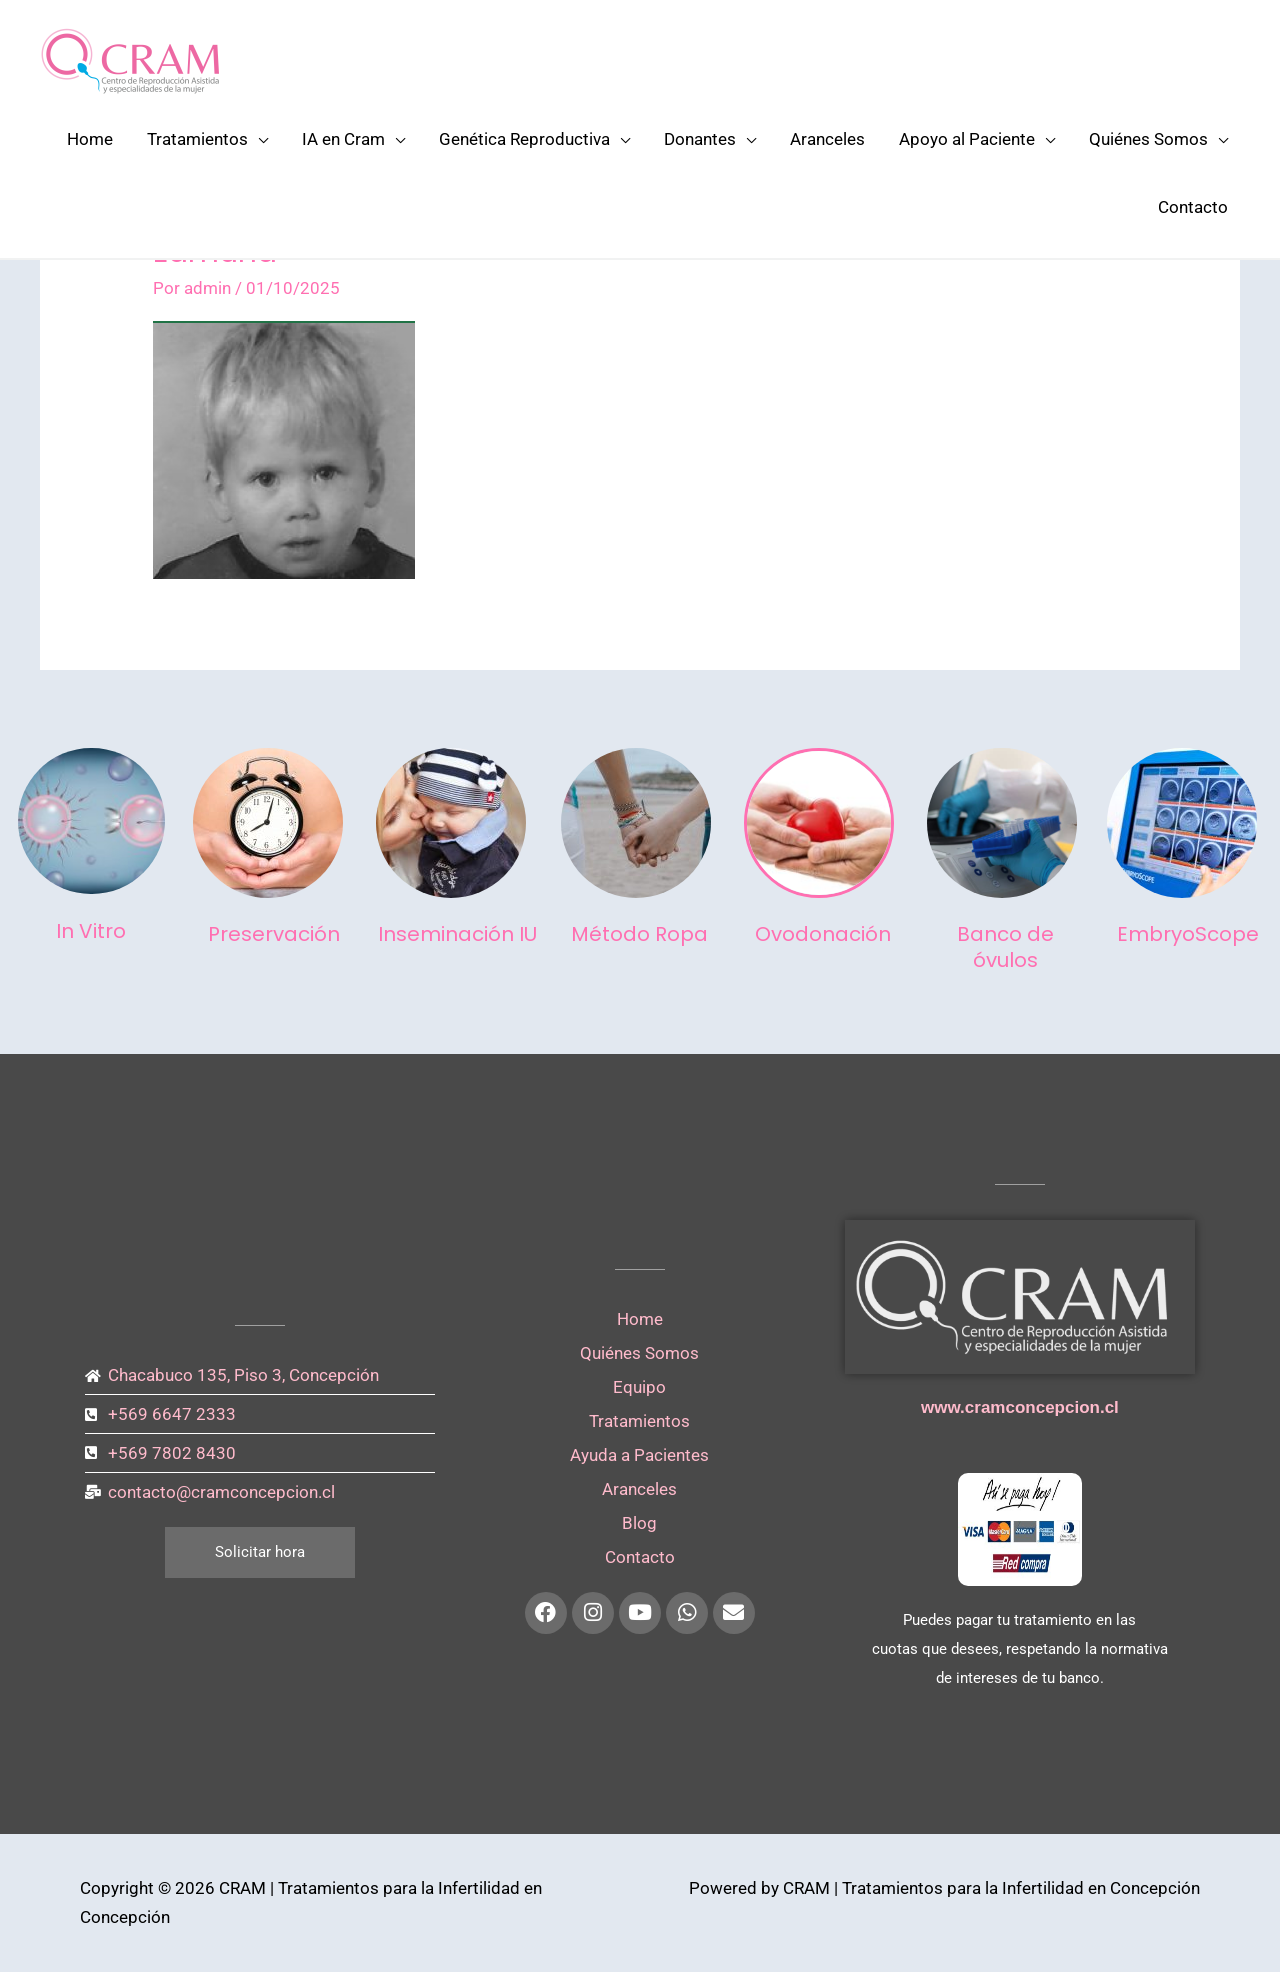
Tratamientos (197, 139)
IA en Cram (343, 139)
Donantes (700, 139)
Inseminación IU (457, 934)
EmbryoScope (1188, 934)
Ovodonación (823, 934)
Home (90, 139)
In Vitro (91, 931)
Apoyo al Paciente (967, 139)
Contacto (1193, 207)
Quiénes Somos (1148, 139)
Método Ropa (639, 934)
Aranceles (827, 139)
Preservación (274, 934)
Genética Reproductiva (524, 139)
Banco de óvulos (1005, 947)
